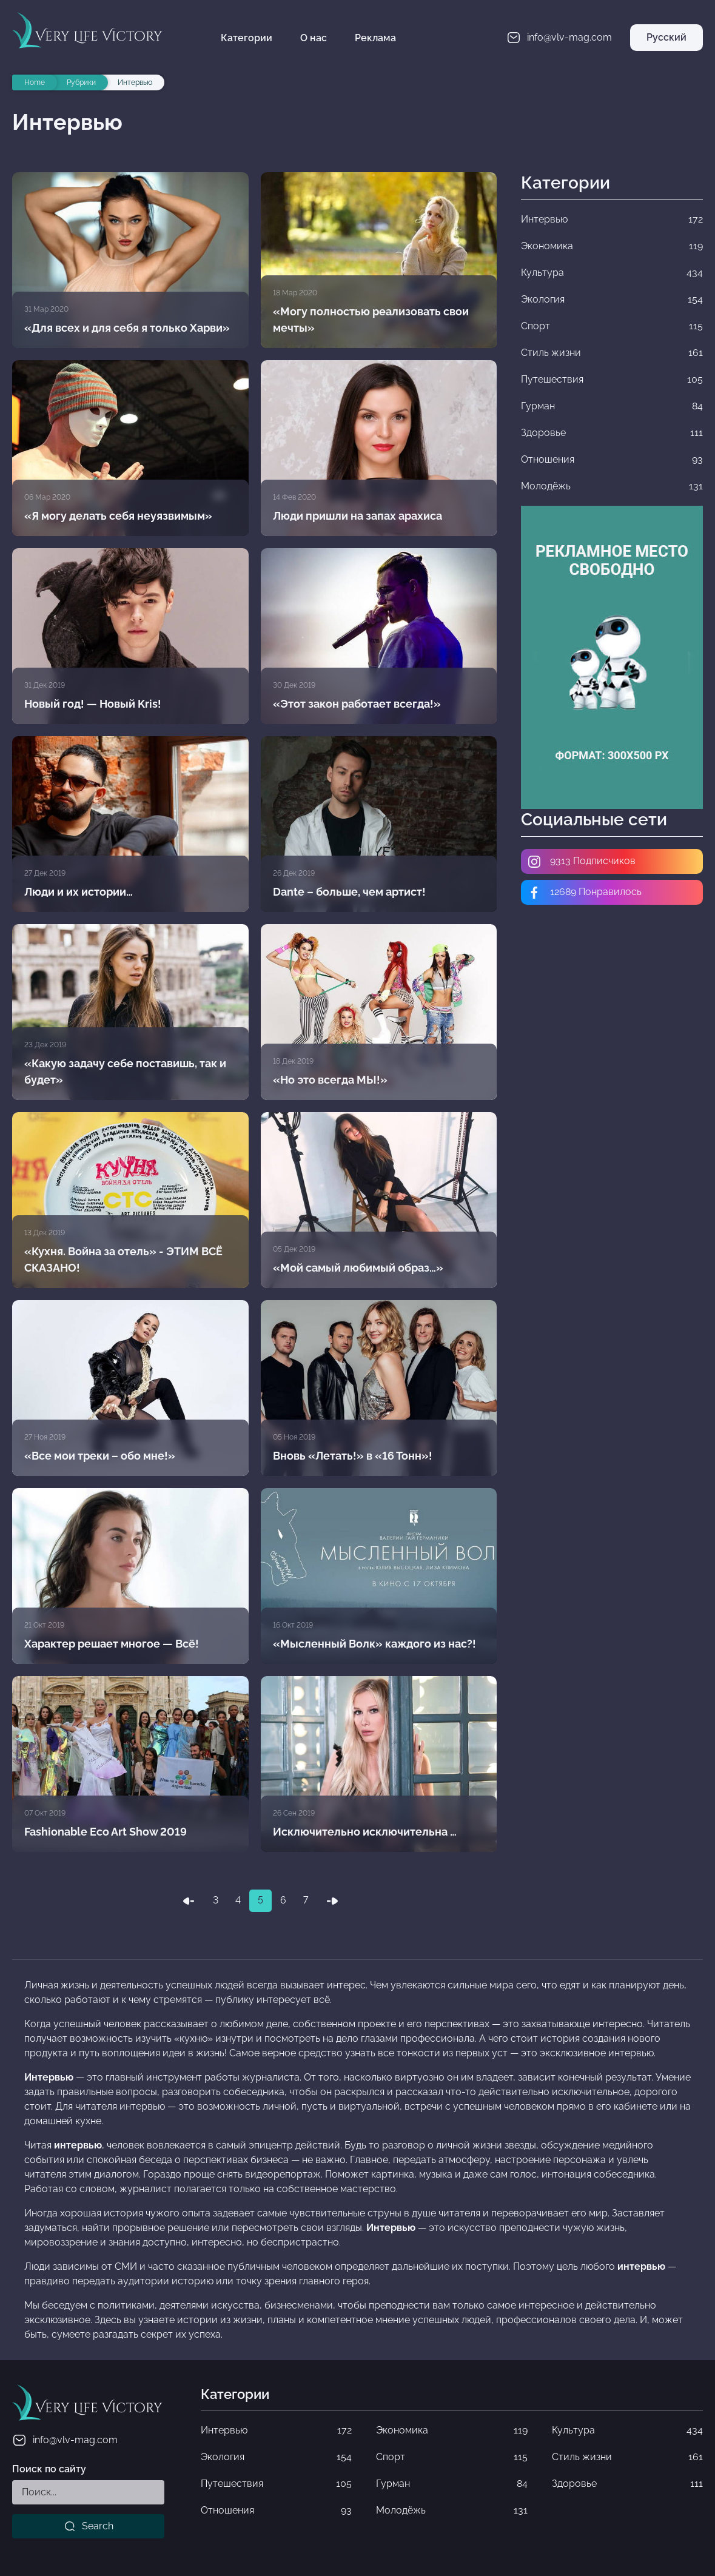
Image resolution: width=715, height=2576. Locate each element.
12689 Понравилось (584, 892)
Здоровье (627, 2484)
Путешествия (276, 2484)
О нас (313, 38)
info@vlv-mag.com (65, 2440)
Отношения (276, 2510)
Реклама (375, 38)
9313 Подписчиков (581, 861)
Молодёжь (451, 2510)
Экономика (451, 2430)
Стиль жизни (627, 2457)
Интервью (276, 2430)
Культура (627, 2430)
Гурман (451, 2484)
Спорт (451, 2457)
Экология (276, 2457)
